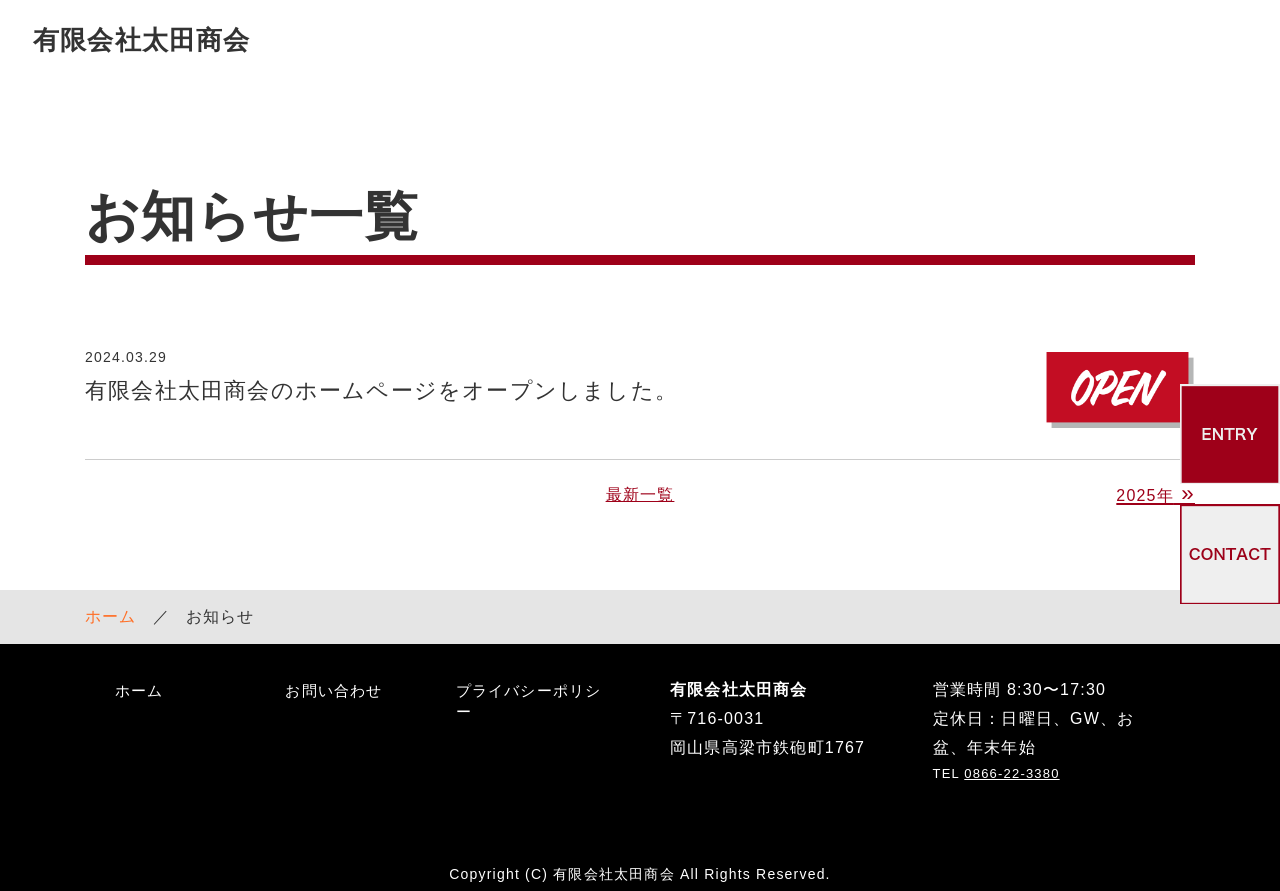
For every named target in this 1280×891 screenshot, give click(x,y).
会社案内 (796, 39)
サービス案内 (652, 39)
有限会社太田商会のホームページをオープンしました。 (381, 375)
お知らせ (1046, 39)
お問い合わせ (1190, 39)
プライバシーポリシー (529, 685)
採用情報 (921, 39)
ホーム (111, 600)
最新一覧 (640, 479)
